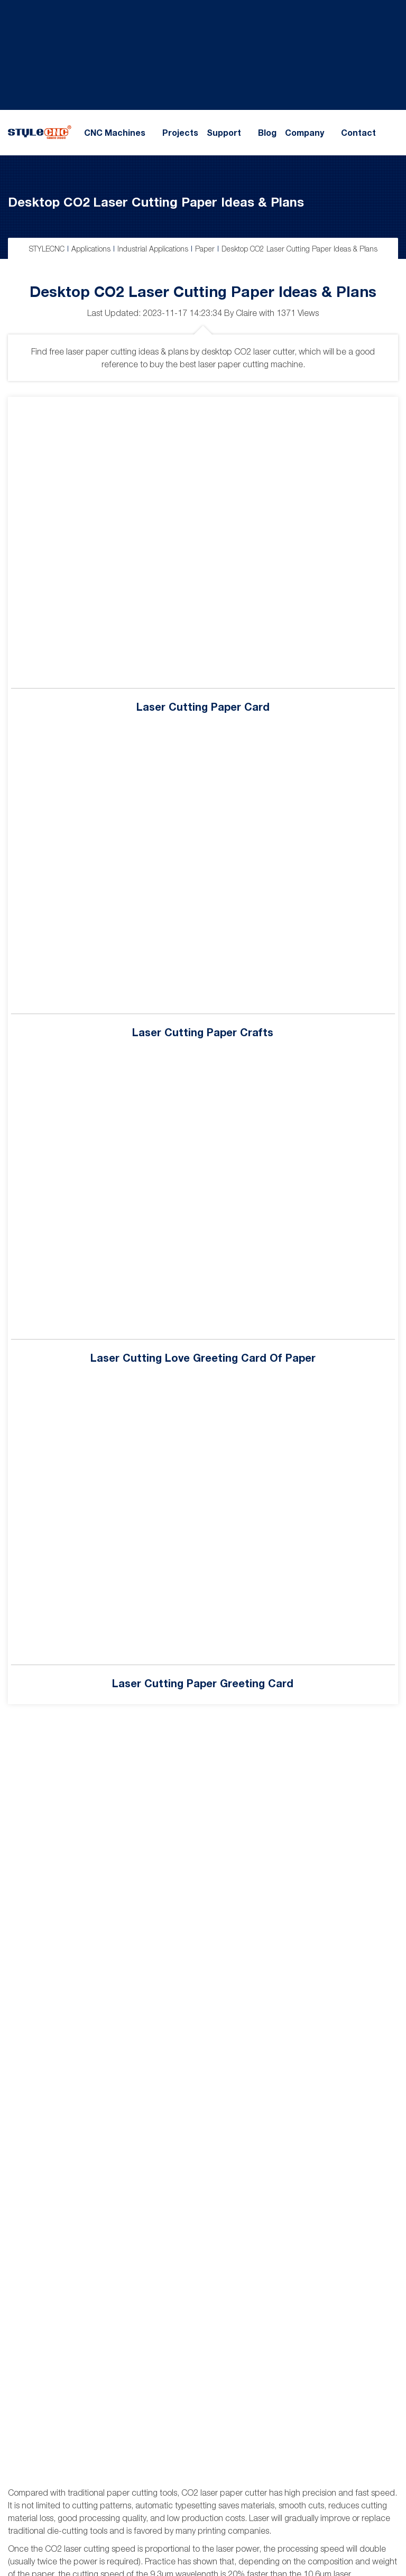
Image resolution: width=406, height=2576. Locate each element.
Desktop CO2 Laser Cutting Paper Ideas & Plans (156, 201)
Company (304, 132)
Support (224, 132)
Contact (358, 132)
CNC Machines (114, 132)
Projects (180, 132)
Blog (267, 132)
